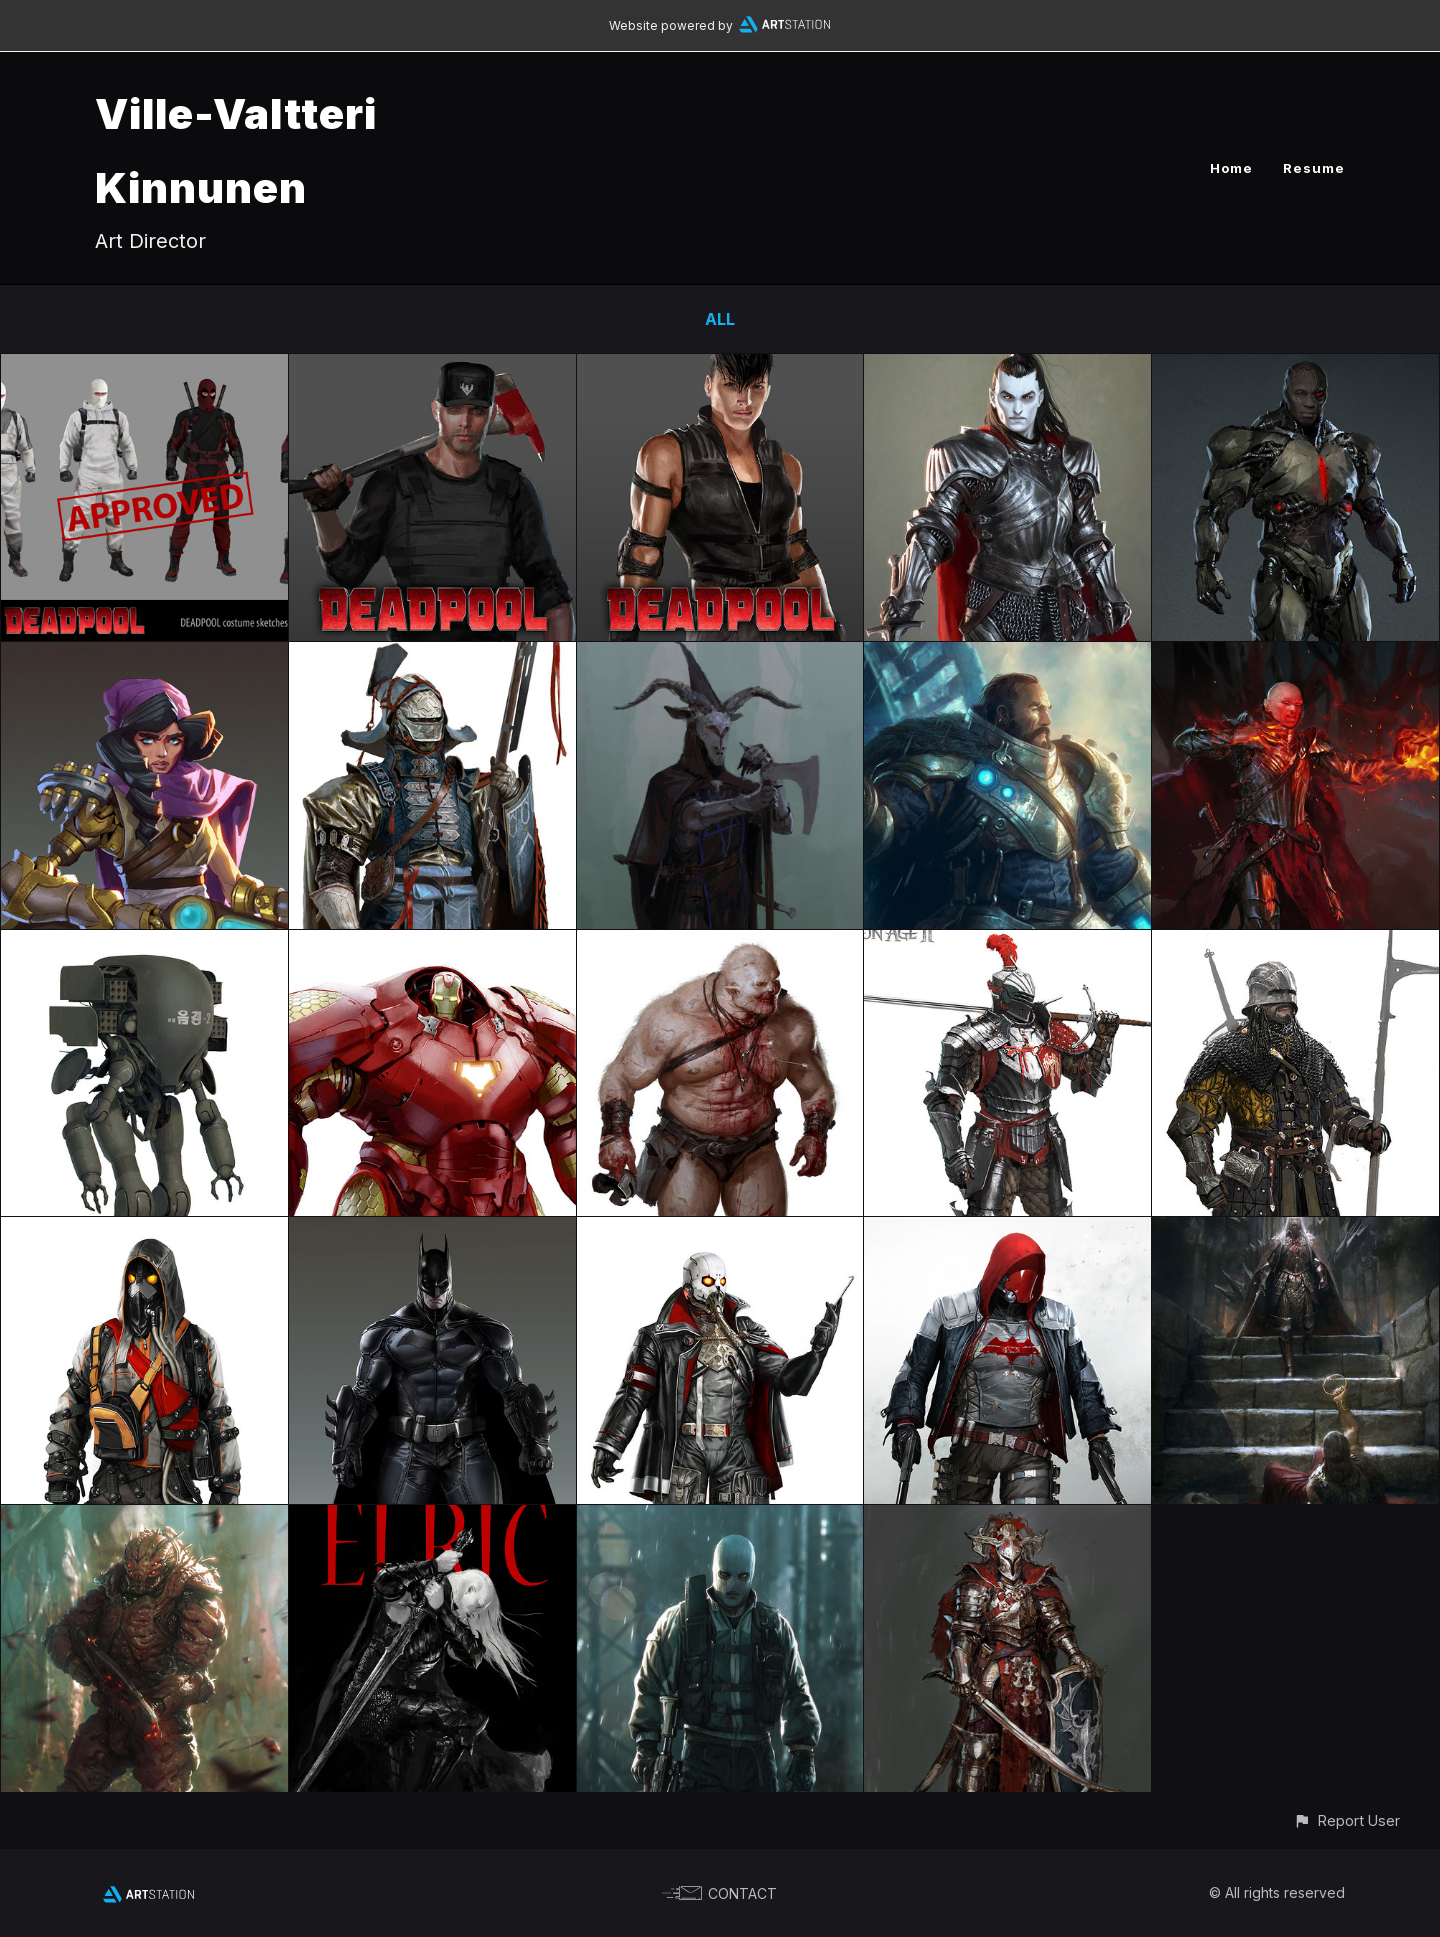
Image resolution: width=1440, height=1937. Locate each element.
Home (1231, 168)
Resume (1314, 168)
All (720, 319)
